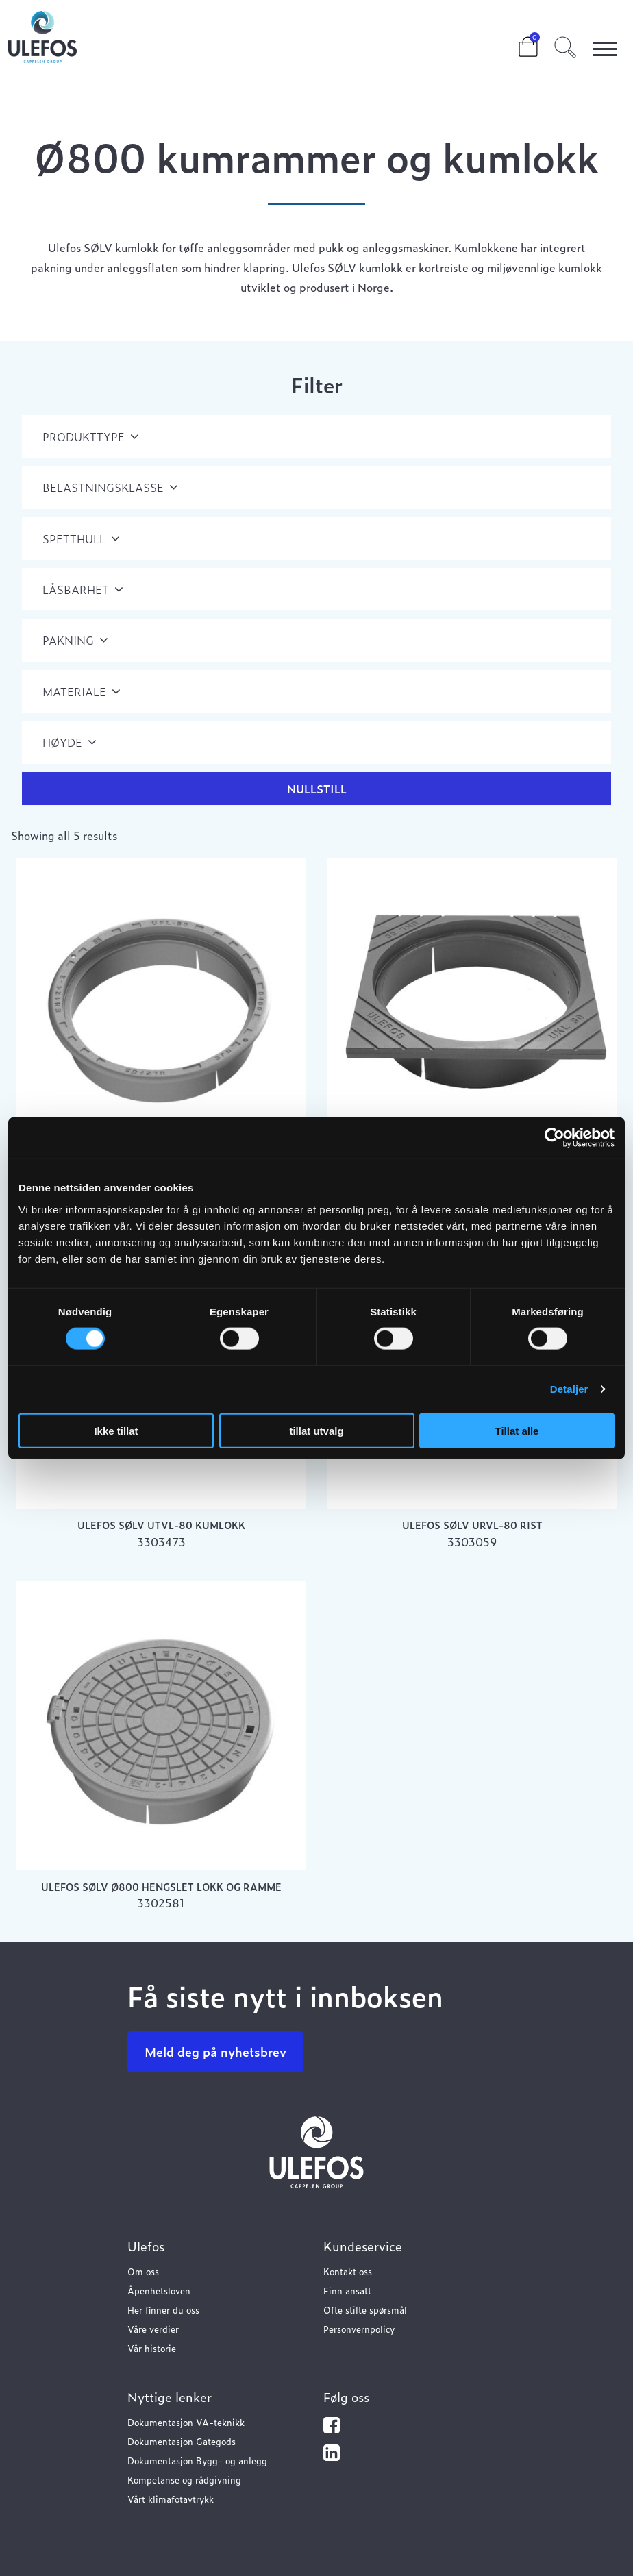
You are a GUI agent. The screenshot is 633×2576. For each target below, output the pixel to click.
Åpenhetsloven (158, 2290)
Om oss (143, 2271)
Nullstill (317, 788)
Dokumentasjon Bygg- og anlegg (197, 2460)
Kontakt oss (347, 2271)
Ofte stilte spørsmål (365, 2309)
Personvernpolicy (359, 2329)
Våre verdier (153, 2329)
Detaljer (569, 1389)
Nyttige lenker (169, 2397)
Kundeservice (362, 2246)
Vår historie (151, 2348)
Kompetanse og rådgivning (184, 2479)
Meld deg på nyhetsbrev (215, 2051)
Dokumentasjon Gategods (181, 2441)
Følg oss (346, 2397)
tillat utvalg (316, 1430)
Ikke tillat (116, 1430)
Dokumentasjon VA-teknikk (186, 2422)
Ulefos (145, 2246)
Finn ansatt (347, 2290)
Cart (517, 42)
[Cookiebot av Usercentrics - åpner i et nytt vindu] (555, 1138)
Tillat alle (517, 1430)
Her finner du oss (163, 2309)
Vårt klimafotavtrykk (170, 2498)
